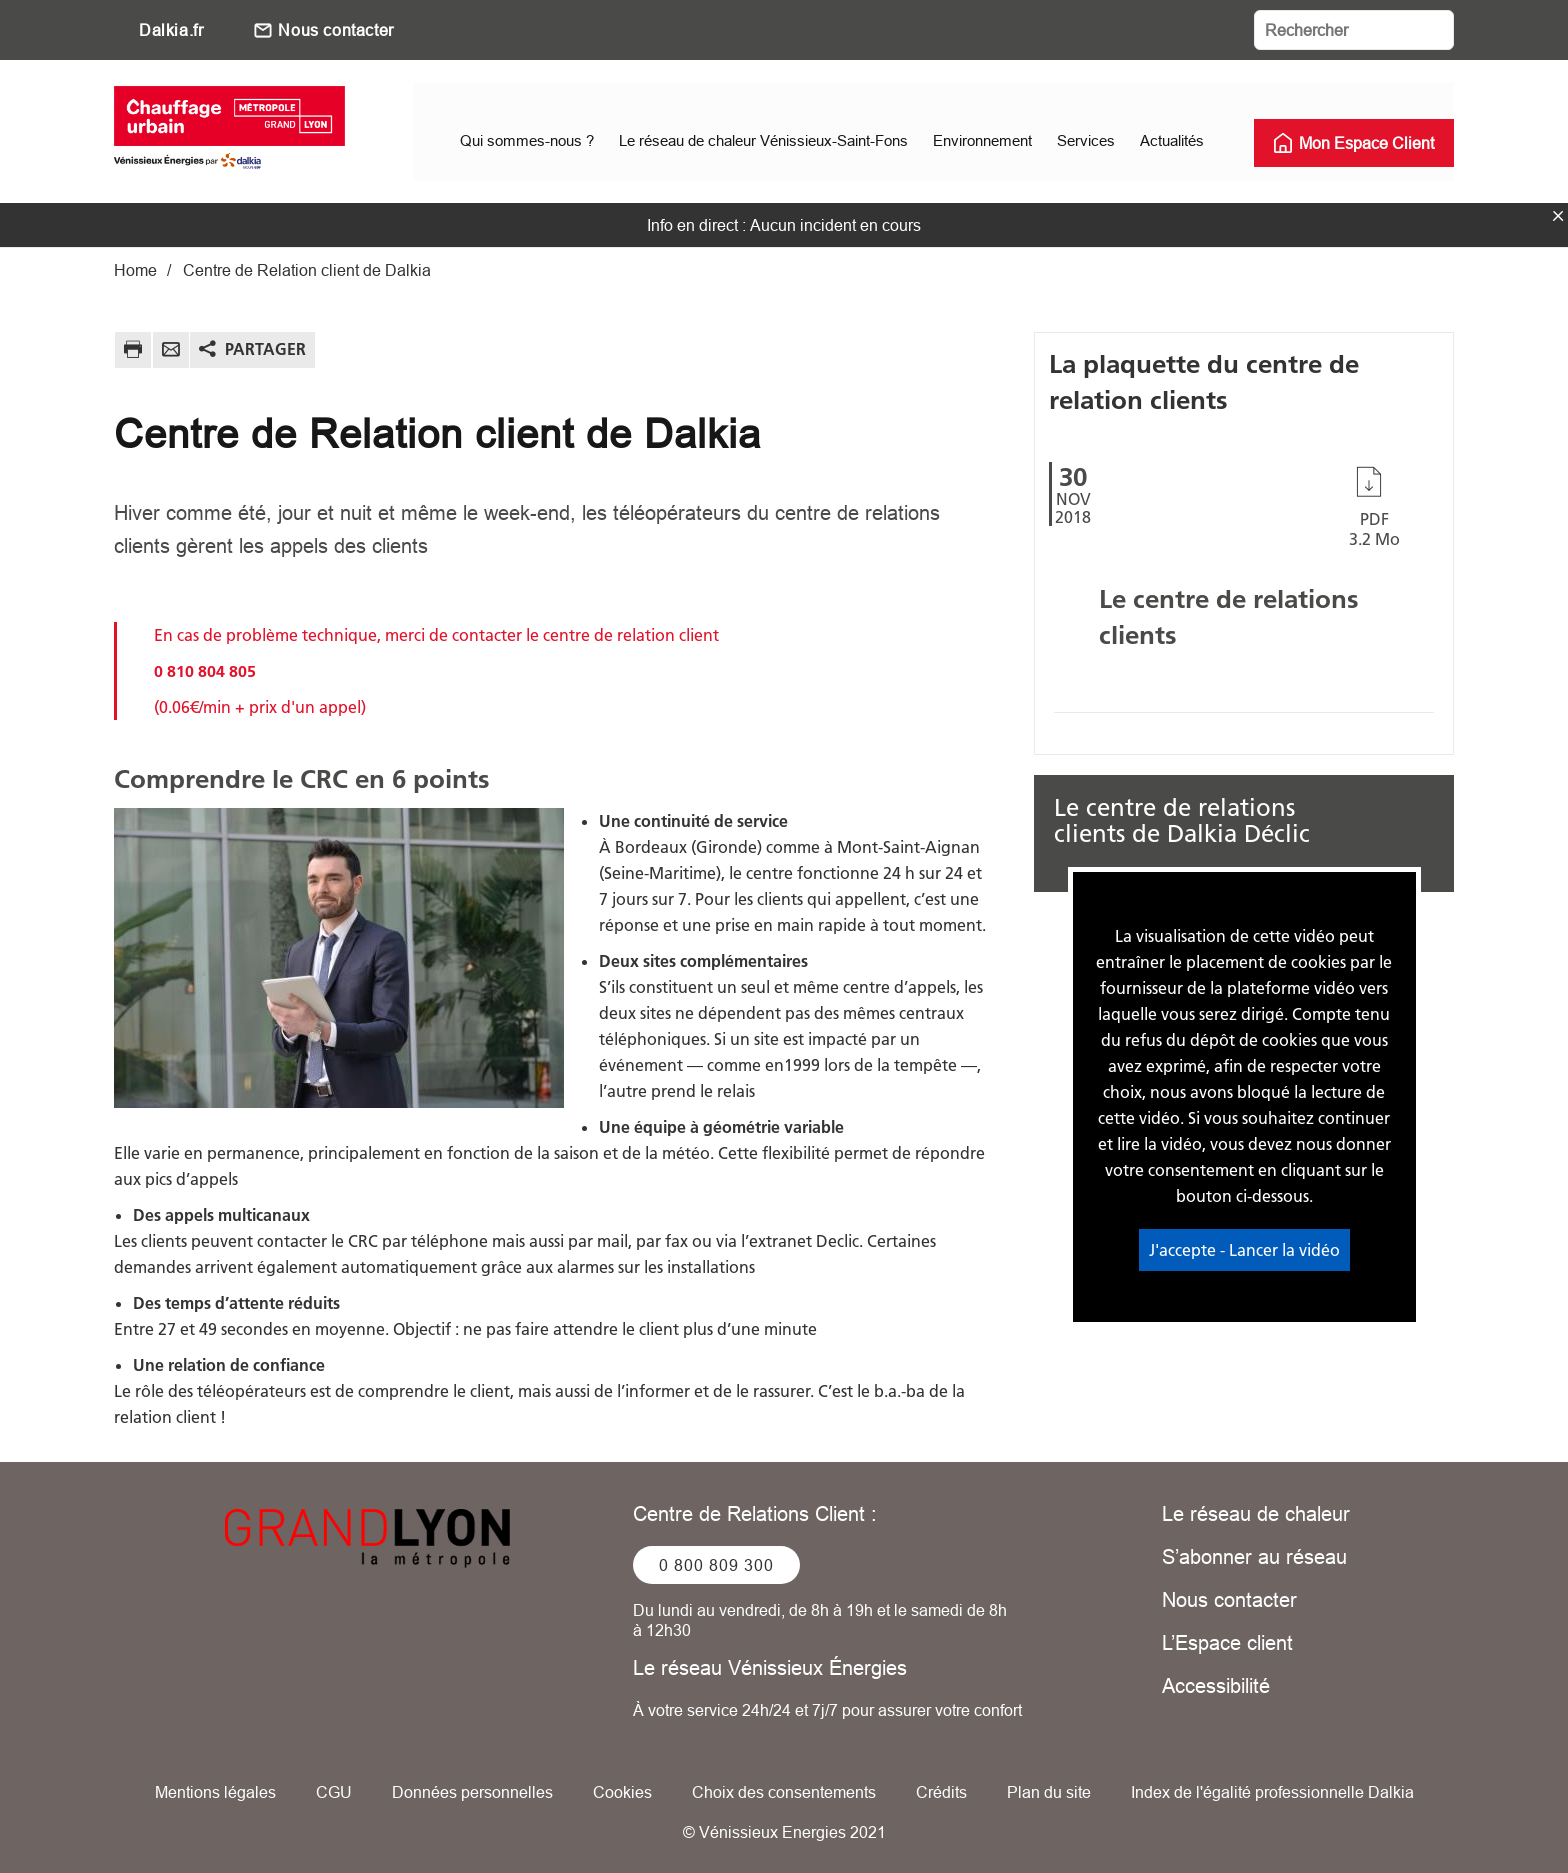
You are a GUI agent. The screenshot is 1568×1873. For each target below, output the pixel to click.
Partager (265, 340)
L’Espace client (1227, 1633)
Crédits (941, 1783)
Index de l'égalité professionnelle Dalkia (1272, 1783)
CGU (334, 1783)
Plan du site (1049, 1783)
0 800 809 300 (716, 1556)
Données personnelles (472, 1783)
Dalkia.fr (171, 30)
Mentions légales (215, 1783)
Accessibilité (1216, 1676)
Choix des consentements (784, 1783)
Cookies (622, 1783)
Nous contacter (335, 30)
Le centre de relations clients (1229, 608)
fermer (1558, 207)
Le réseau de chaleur (1256, 1504)
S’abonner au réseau (1254, 1547)
